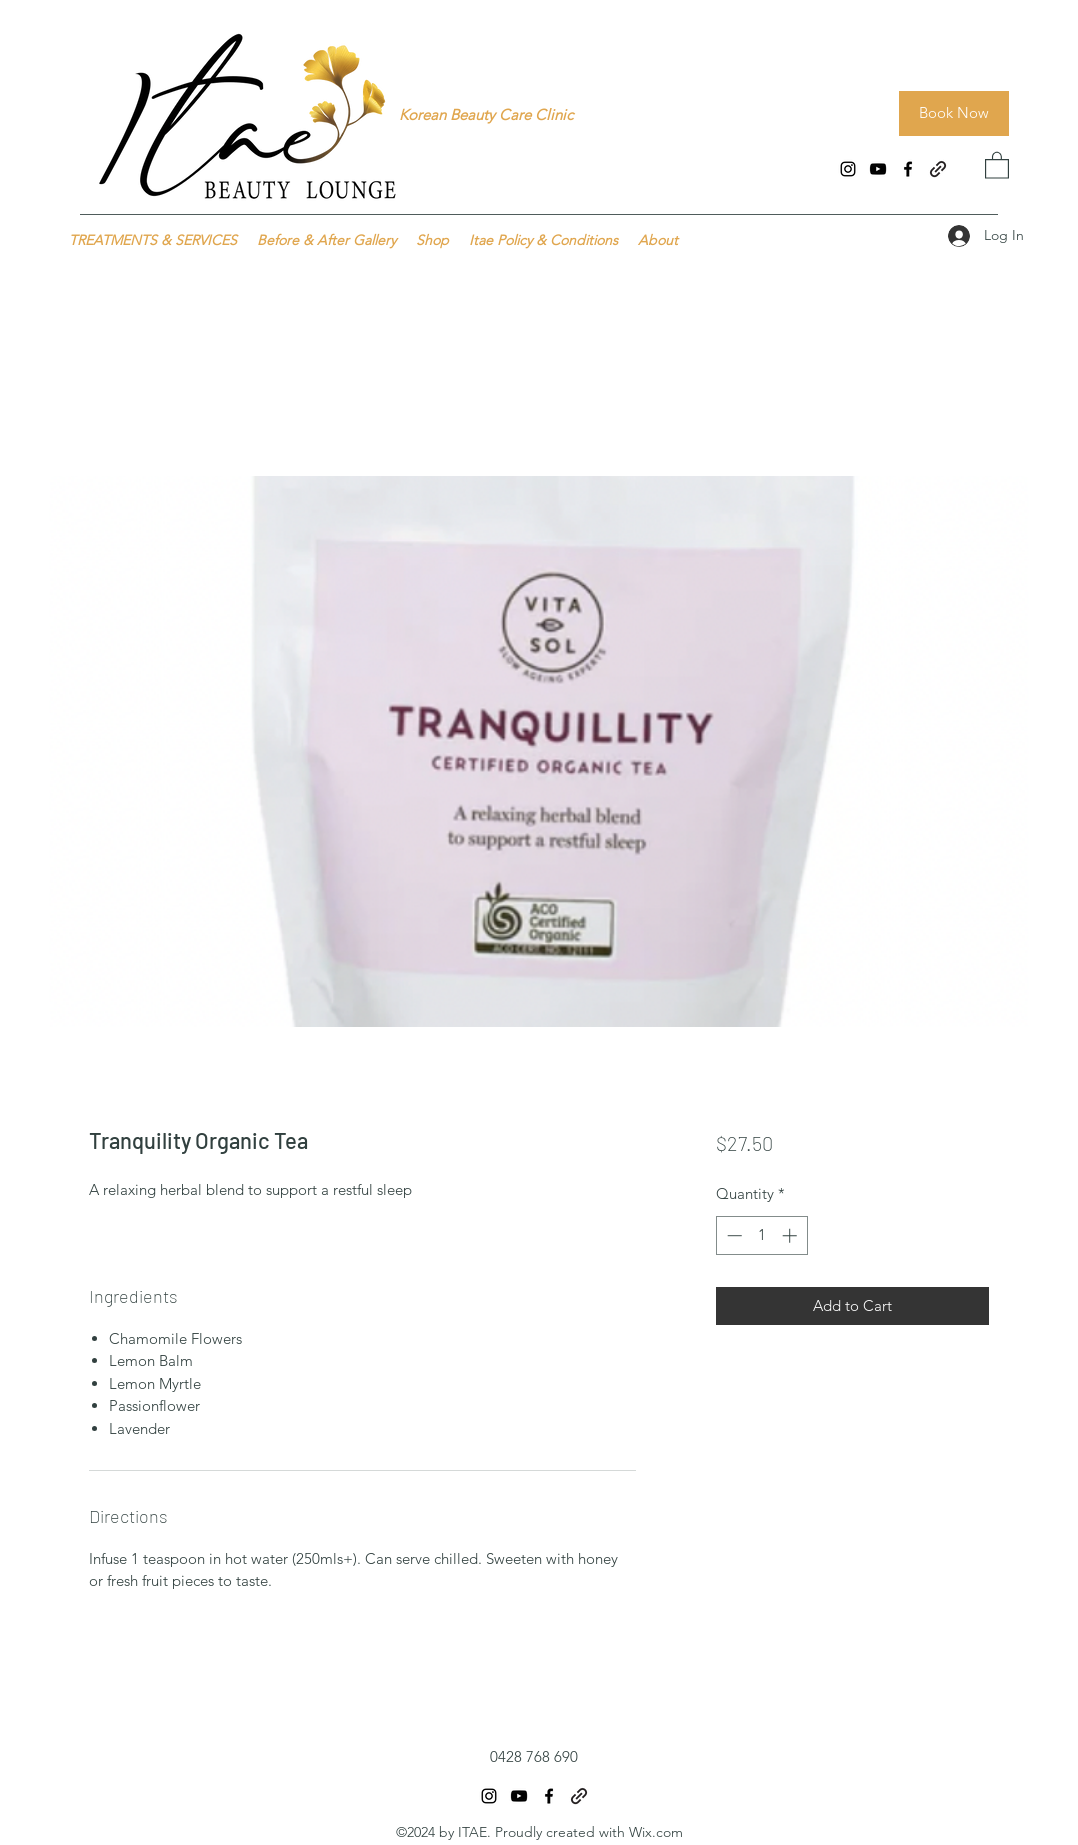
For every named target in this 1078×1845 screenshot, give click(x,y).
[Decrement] (732, 1235)
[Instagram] (848, 169)
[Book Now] (954, 113)
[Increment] (791, 1235)
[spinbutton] (761, 1235)
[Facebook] (908, 169)
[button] (997, 164)
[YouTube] (878, 169)
